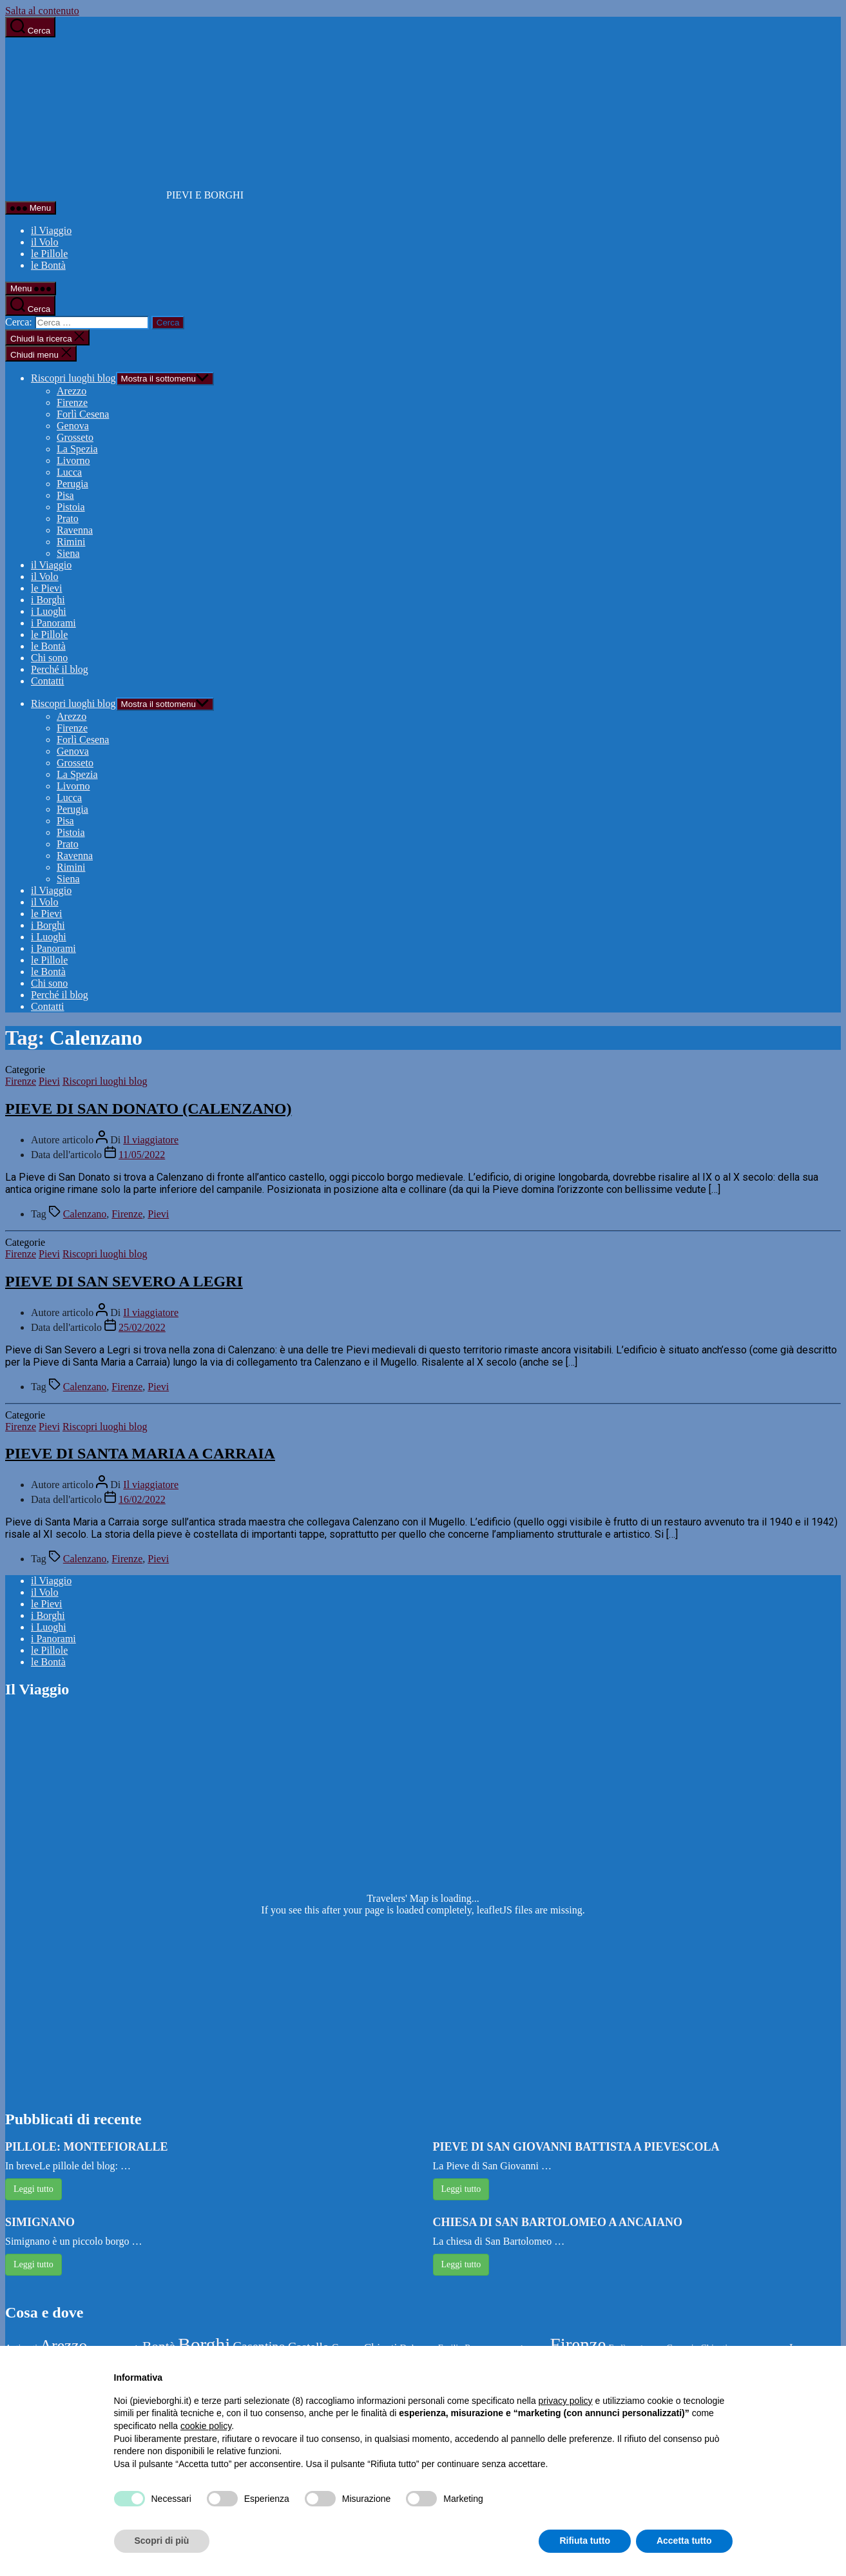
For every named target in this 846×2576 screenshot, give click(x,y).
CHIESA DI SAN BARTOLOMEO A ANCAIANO (558, 2222)
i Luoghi (48, 611)
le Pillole (49, 253)
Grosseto (75, 437)
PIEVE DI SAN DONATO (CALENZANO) (148, 1108)
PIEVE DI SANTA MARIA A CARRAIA (140, 1453)
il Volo (45, 242)
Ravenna (75, 530)
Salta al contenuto (42, 10)
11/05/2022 (142, 1154)
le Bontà (48, 265)
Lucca (69, 472)
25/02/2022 (142, 1327)
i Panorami (53, 622)
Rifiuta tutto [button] (584, 2540)
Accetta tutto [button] (684, 2540)
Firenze (72, 402)
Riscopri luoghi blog (73, 378)
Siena (68, 553)
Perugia (72, 483)
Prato (68, 518)
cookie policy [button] (205, 2426)
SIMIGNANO (40, 2222)
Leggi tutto (33, 2189)
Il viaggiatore (150, 1139)
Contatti (47, 680)
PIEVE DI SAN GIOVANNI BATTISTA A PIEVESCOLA (576, 2146)
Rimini (71, 541)
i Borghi (48, 599)
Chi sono (49, 657)
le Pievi (46, 588)
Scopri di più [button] (162, 2540)
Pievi (49, 1081)
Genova (73, 425)
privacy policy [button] (566, 2401)
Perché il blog (59, 669)
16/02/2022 (142, 1499)
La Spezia (77, 448)
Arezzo (71, 390)
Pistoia (71, 506)
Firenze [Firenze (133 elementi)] (578, 2344)
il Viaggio (51, 230)
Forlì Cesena (83, 414)
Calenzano (85, 1213)
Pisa (65, 495)
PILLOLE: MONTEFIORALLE (86, 2146)
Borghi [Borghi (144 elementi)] (204, 2344)
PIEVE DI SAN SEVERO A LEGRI (124, 1281)
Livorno (73, 460)
